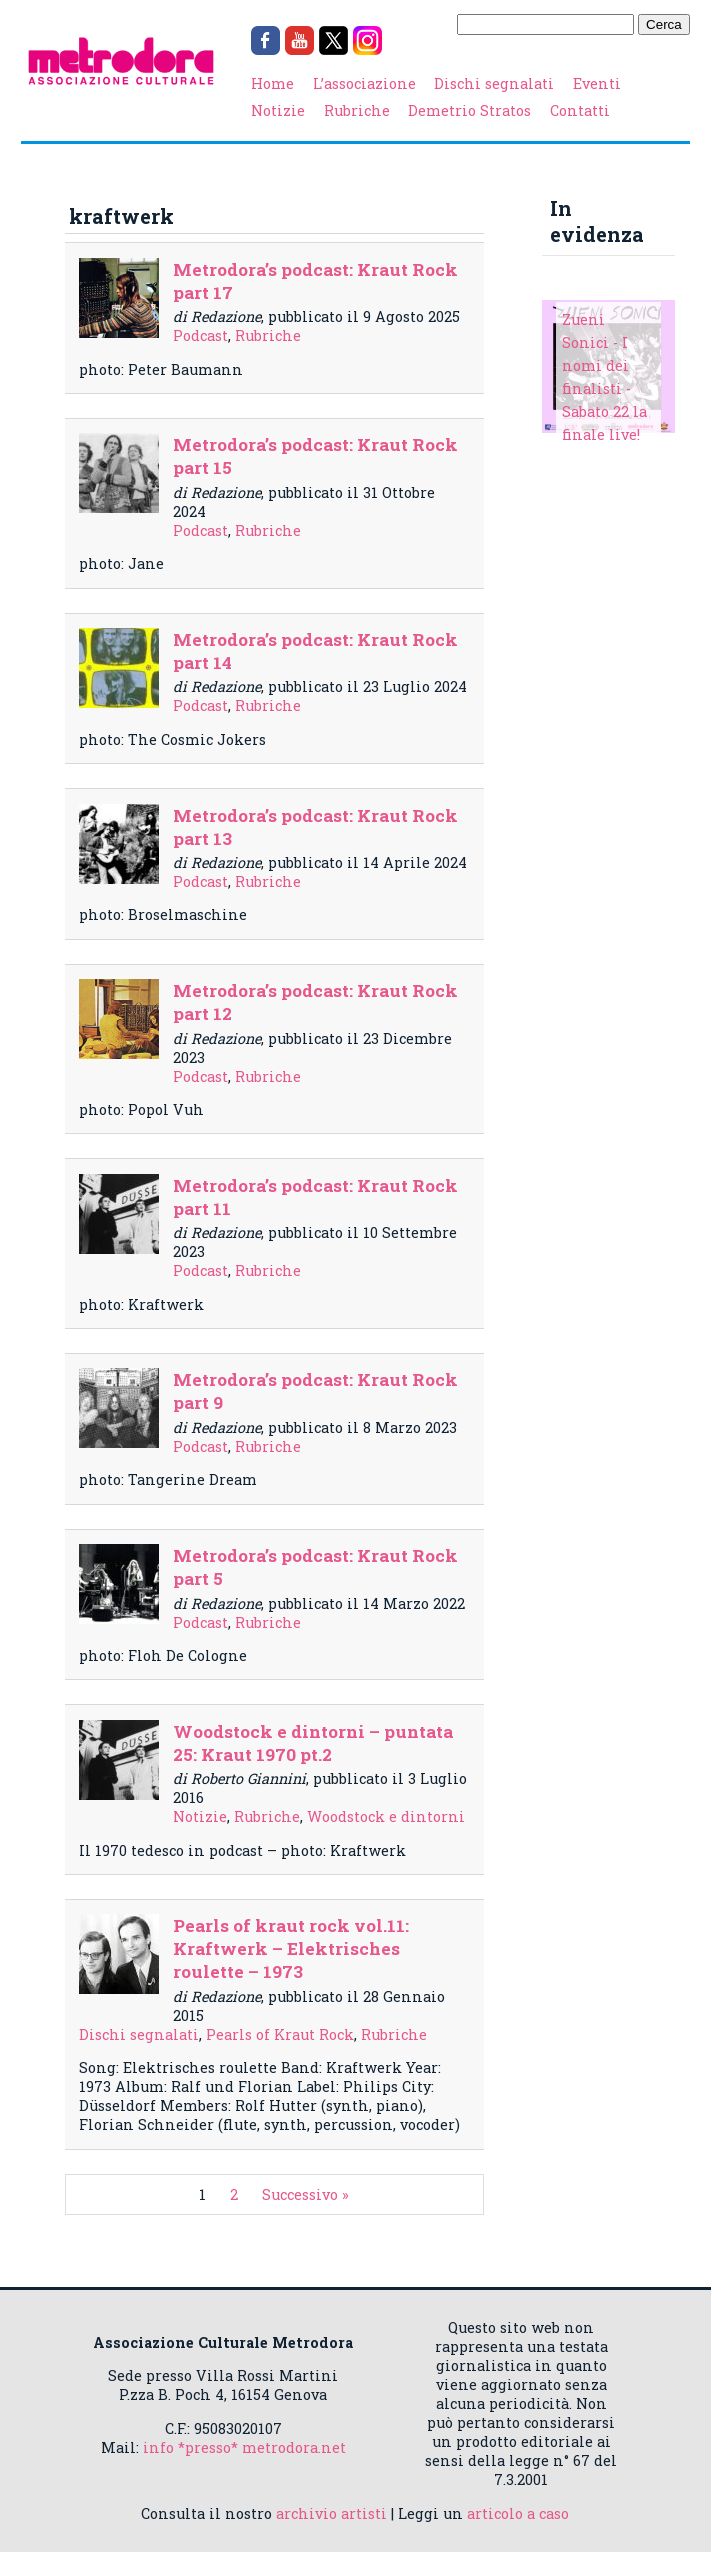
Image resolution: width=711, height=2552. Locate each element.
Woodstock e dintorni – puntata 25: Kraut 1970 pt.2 (313, 1743)
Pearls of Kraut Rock (280, 2034)
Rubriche (357, 110)
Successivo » (305, 2194)
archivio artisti (331, 2513)
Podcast (200, 335)
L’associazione (364, 83)
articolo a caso (518, 2513)
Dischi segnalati (494, 83)
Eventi (597, 83)
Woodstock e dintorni (386, 1816)
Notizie (278, 110)
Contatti (580, 110)
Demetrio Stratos (469, 110)
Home (272, 83)
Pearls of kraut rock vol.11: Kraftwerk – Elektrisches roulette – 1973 (291, 1948)
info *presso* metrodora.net (244, 2447)
